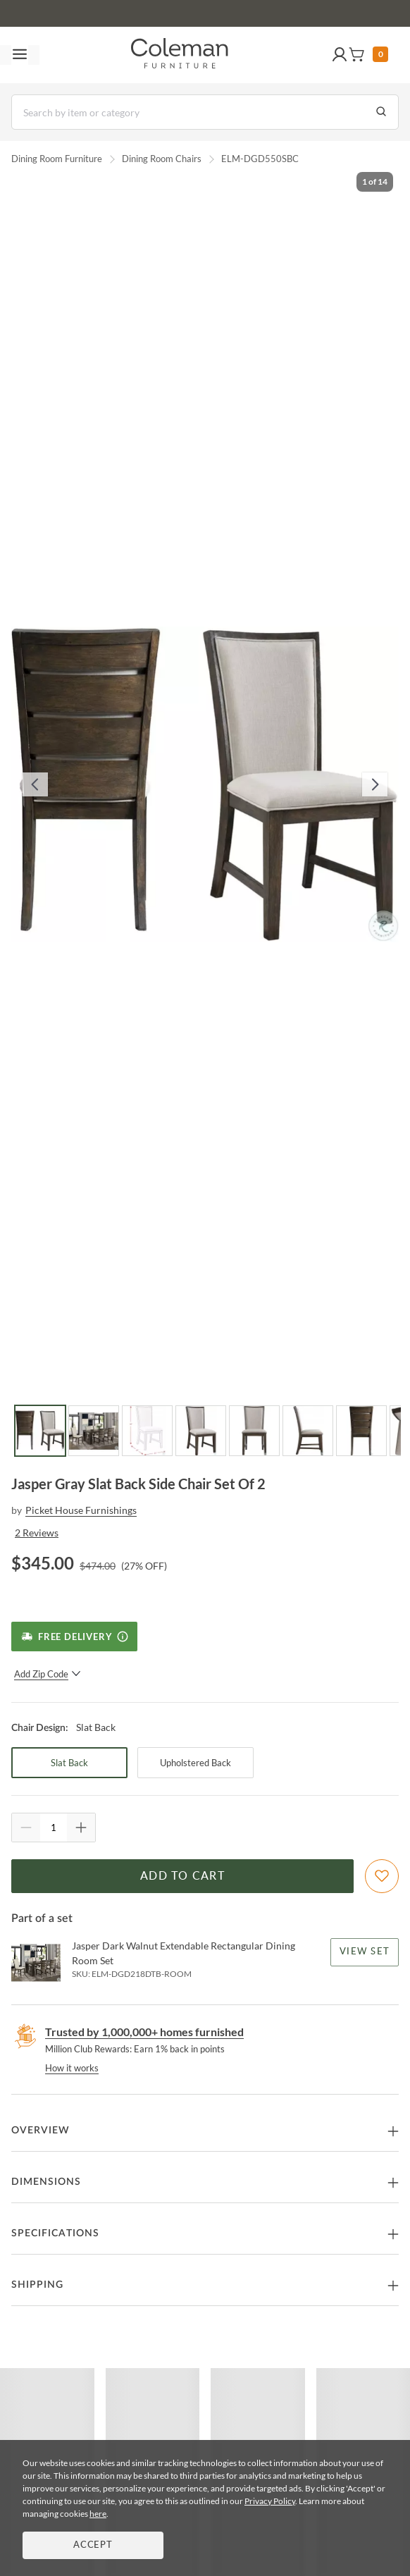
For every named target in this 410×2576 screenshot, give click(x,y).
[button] (339, 55)
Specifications (55, 2233)
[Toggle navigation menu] (19, 55)
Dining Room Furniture (56, 158)
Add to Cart (182, 1876)
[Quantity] (54, 1827)
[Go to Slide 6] (307, 1430)
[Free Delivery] (74, 1636)
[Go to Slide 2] (93, 1430)
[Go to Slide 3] (147, 1430)
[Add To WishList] (382, 1876)
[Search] (205, 112)
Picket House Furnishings (81, 1510)
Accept (93, 2545)
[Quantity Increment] (81, 1827)
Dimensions (46, 2182)
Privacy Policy (269, 2501)
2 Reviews (36, 1533)
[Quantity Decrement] (26, 1827)
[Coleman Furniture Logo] (179, 55)
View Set (365, 1951)
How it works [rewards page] (72, 2067)
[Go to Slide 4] (200, 1430)
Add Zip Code (47, 1674)
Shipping (37, 2285)
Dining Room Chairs (161, 158)
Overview (40, 2131)
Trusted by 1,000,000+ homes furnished (144, 2031)
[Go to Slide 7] (361, 1430)
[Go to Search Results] (381, 112)
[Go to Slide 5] (254, 1430)
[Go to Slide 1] (40, 1430)
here (97, 2513)
